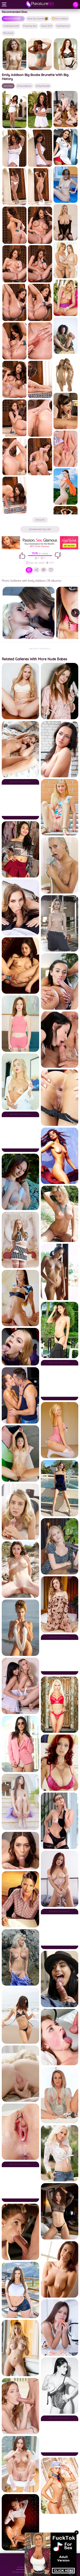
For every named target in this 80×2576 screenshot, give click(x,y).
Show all (40, 519)
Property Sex (30, 26)
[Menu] (4, 4)
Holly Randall (43, 86)
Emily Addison (24, 86)
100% (35, 553)
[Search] (75, 4)
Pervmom (8, 33)
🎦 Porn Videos (60, 18)
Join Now (8, 86)
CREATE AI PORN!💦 (13, 18)
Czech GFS (46, 26)
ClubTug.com (62, 26)
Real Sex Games (38, 18)
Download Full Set (40, 529)
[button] (75, 612)
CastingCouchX (11, 26)
